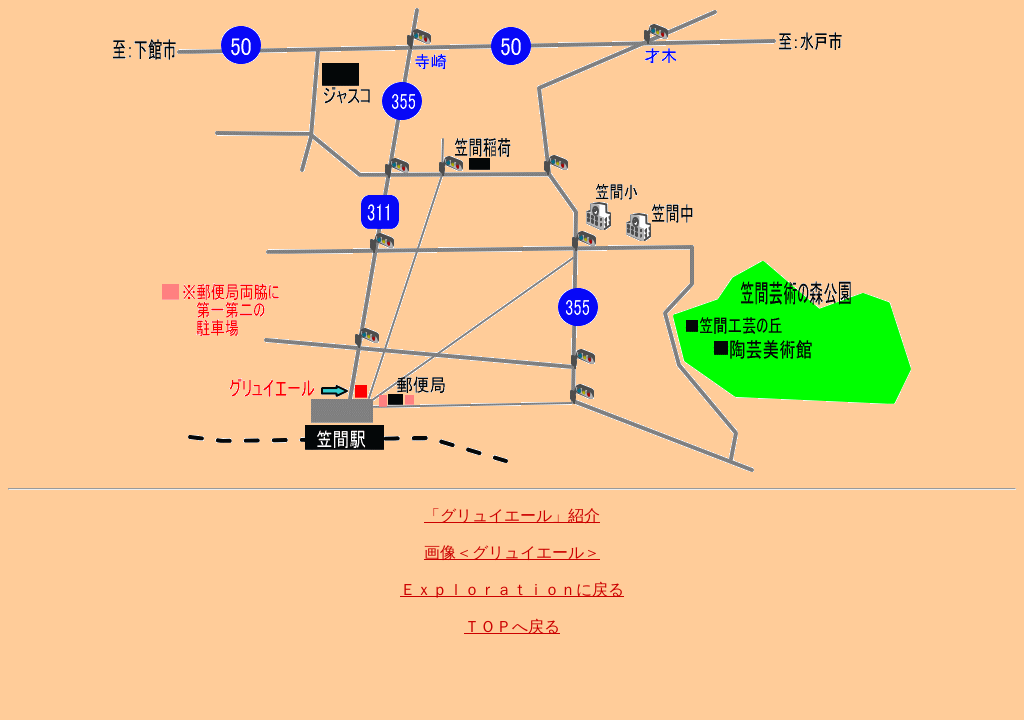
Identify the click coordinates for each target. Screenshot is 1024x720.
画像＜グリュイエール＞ (512, 552)
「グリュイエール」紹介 (512, 515)
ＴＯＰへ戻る (512, 626)
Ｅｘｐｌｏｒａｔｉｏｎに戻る (512, 589)
